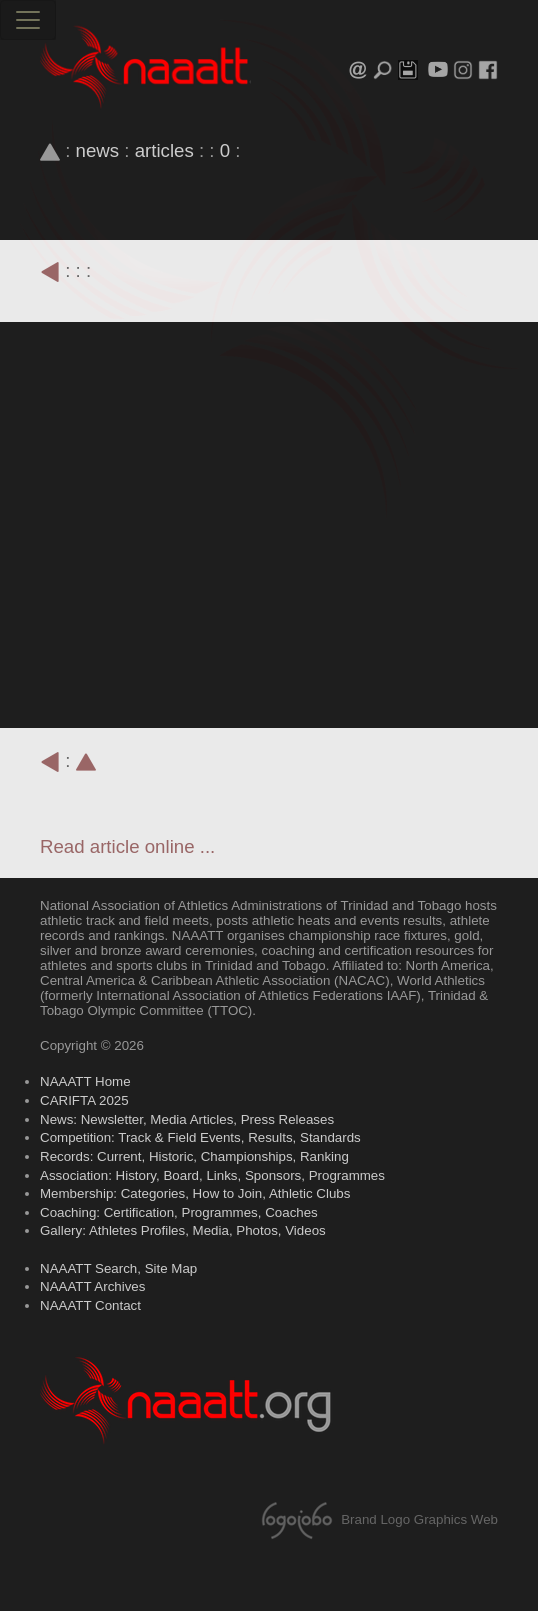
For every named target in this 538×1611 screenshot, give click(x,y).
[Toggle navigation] (28, 20)
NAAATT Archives (92, 1286)
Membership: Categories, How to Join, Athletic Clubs (195, 1193)
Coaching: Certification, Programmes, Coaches (179, 1212)
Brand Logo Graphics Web (377, 1519)
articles (164, 150)
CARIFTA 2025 (84, 1100)
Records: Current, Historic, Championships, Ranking (194, 1156)
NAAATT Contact (90, 1305)
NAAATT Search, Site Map (118, 1268)
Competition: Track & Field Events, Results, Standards (200, 1137)
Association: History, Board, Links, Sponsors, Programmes (212, 1175)
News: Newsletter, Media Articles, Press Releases (187, 1119)
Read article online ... (127, 846)
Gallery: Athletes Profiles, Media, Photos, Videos (183, 1230)
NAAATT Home (85, 1081)
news (98, 150)
